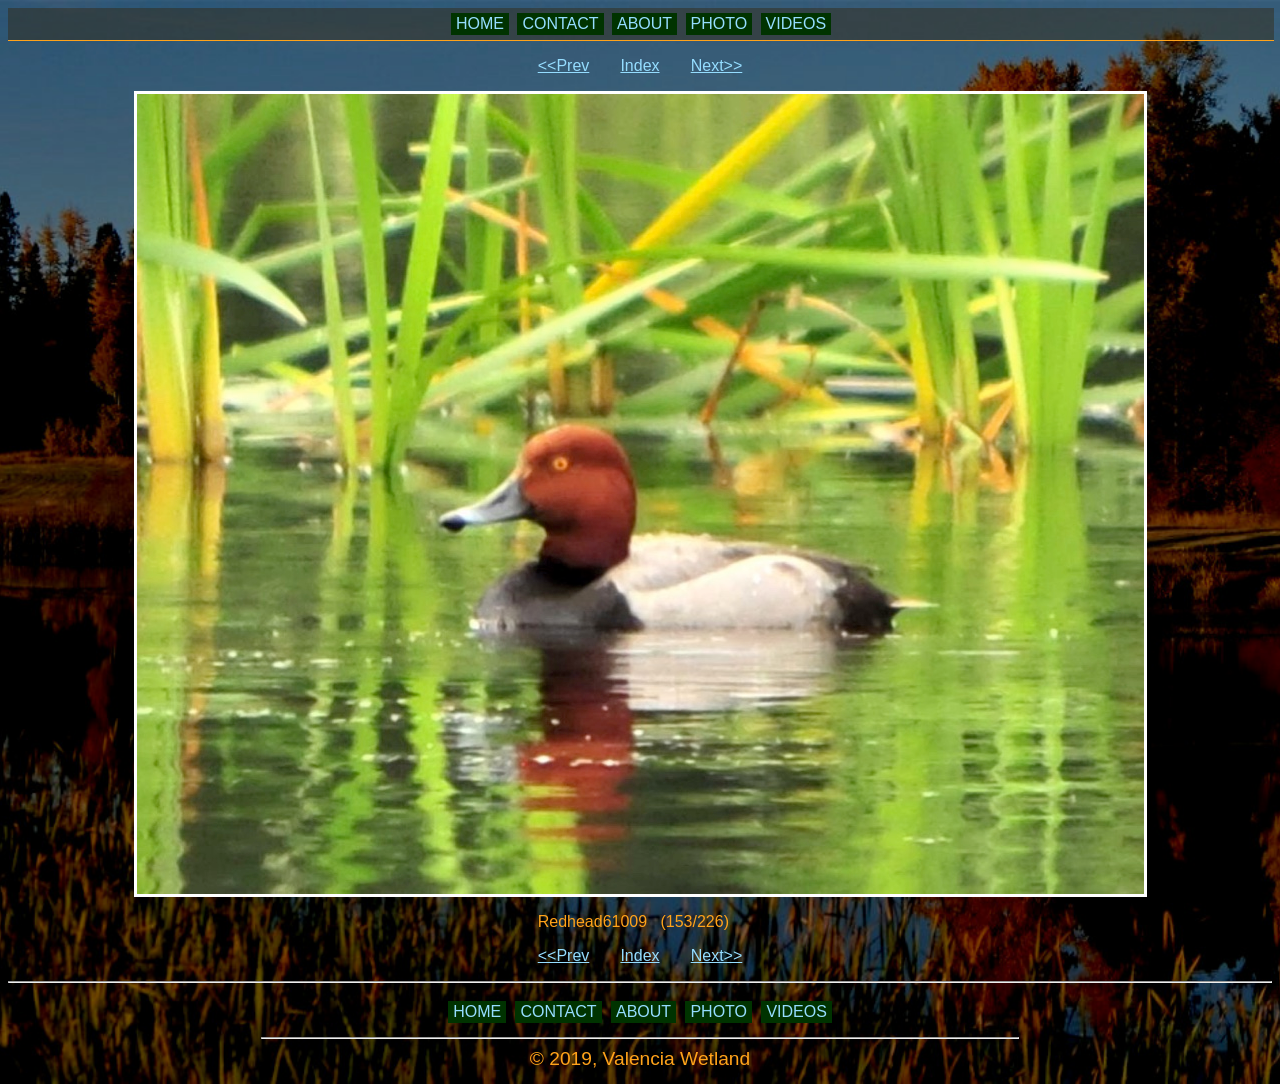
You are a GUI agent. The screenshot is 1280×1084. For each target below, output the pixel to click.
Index (639, 65)
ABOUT (644, 23)
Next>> (717, 65)
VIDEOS (796, 23)
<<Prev (564, 65)
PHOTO (719, 23)
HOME (480, 23)
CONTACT (560, 23)
